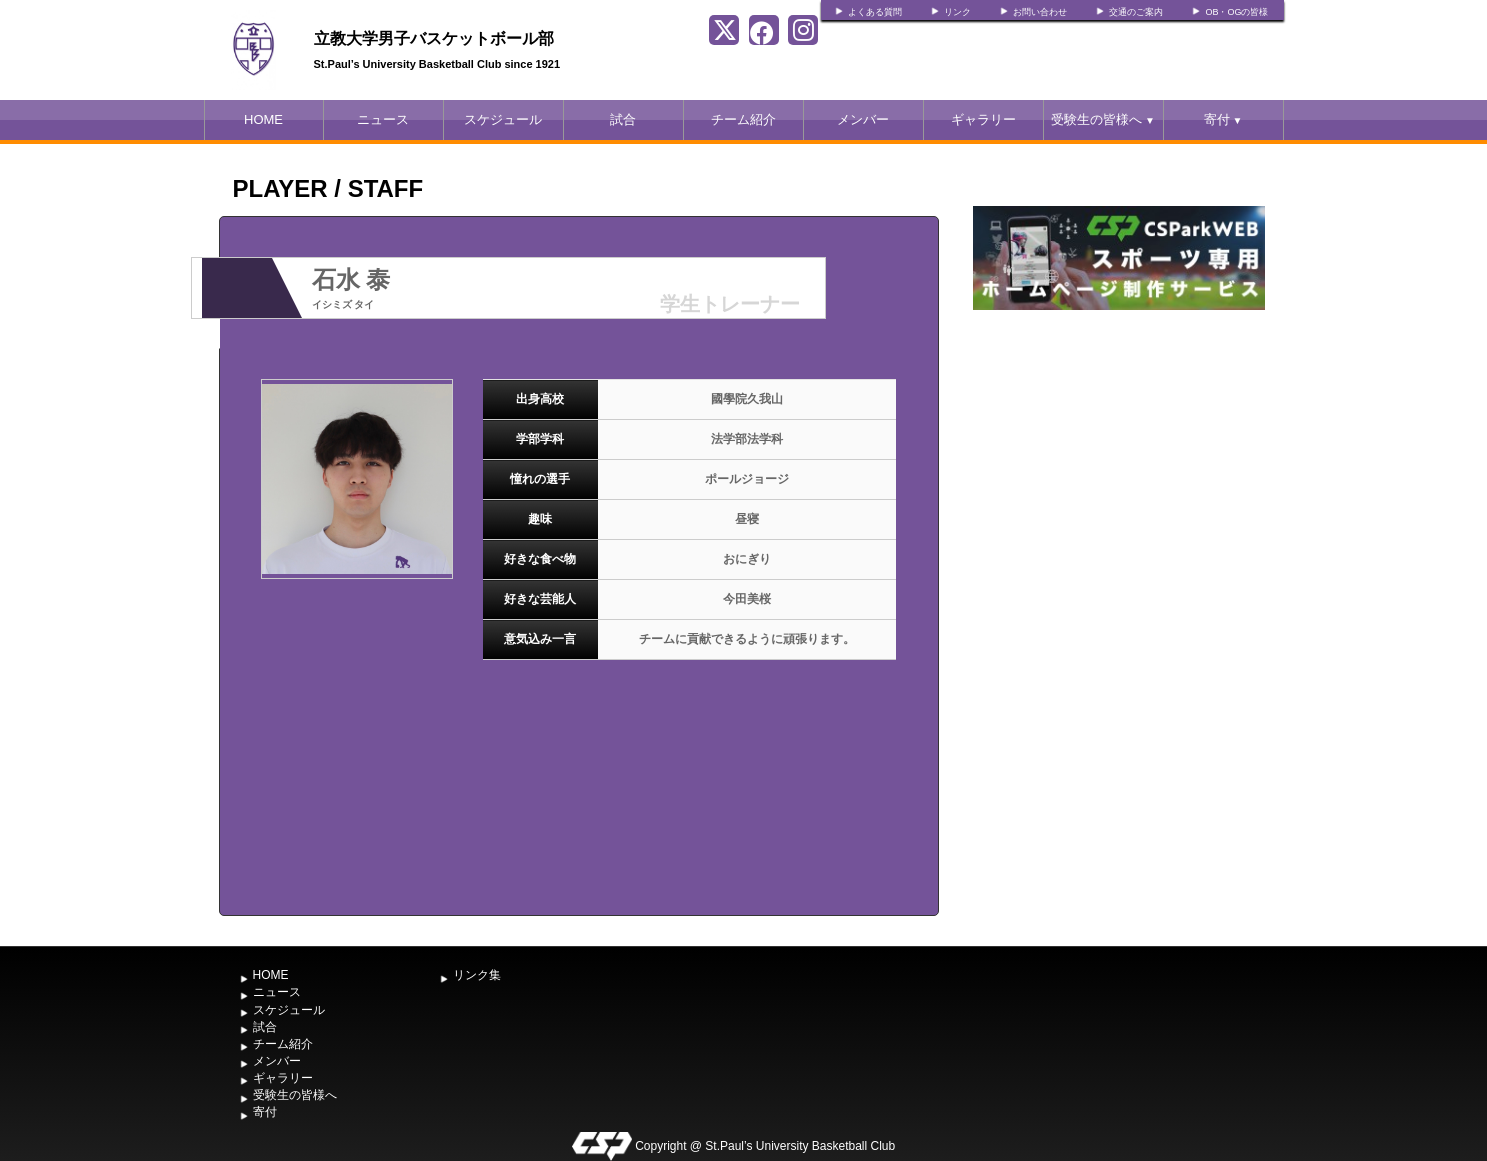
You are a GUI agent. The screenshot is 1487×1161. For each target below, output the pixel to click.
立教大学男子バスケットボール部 (434, 38)
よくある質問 (875, 12)
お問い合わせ (1040, 12)
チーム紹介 (743, 119)
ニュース (383, 119)
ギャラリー (983, 119)
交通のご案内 (1136, 12)
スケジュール (503, 119)
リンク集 (477, 975)
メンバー (863, 119)
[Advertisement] (1119, 465)
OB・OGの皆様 (1236, 12)
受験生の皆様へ (1103, 119)
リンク (957, 12)
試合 (623, 119)
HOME (263, 119)
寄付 (1223, 119)
